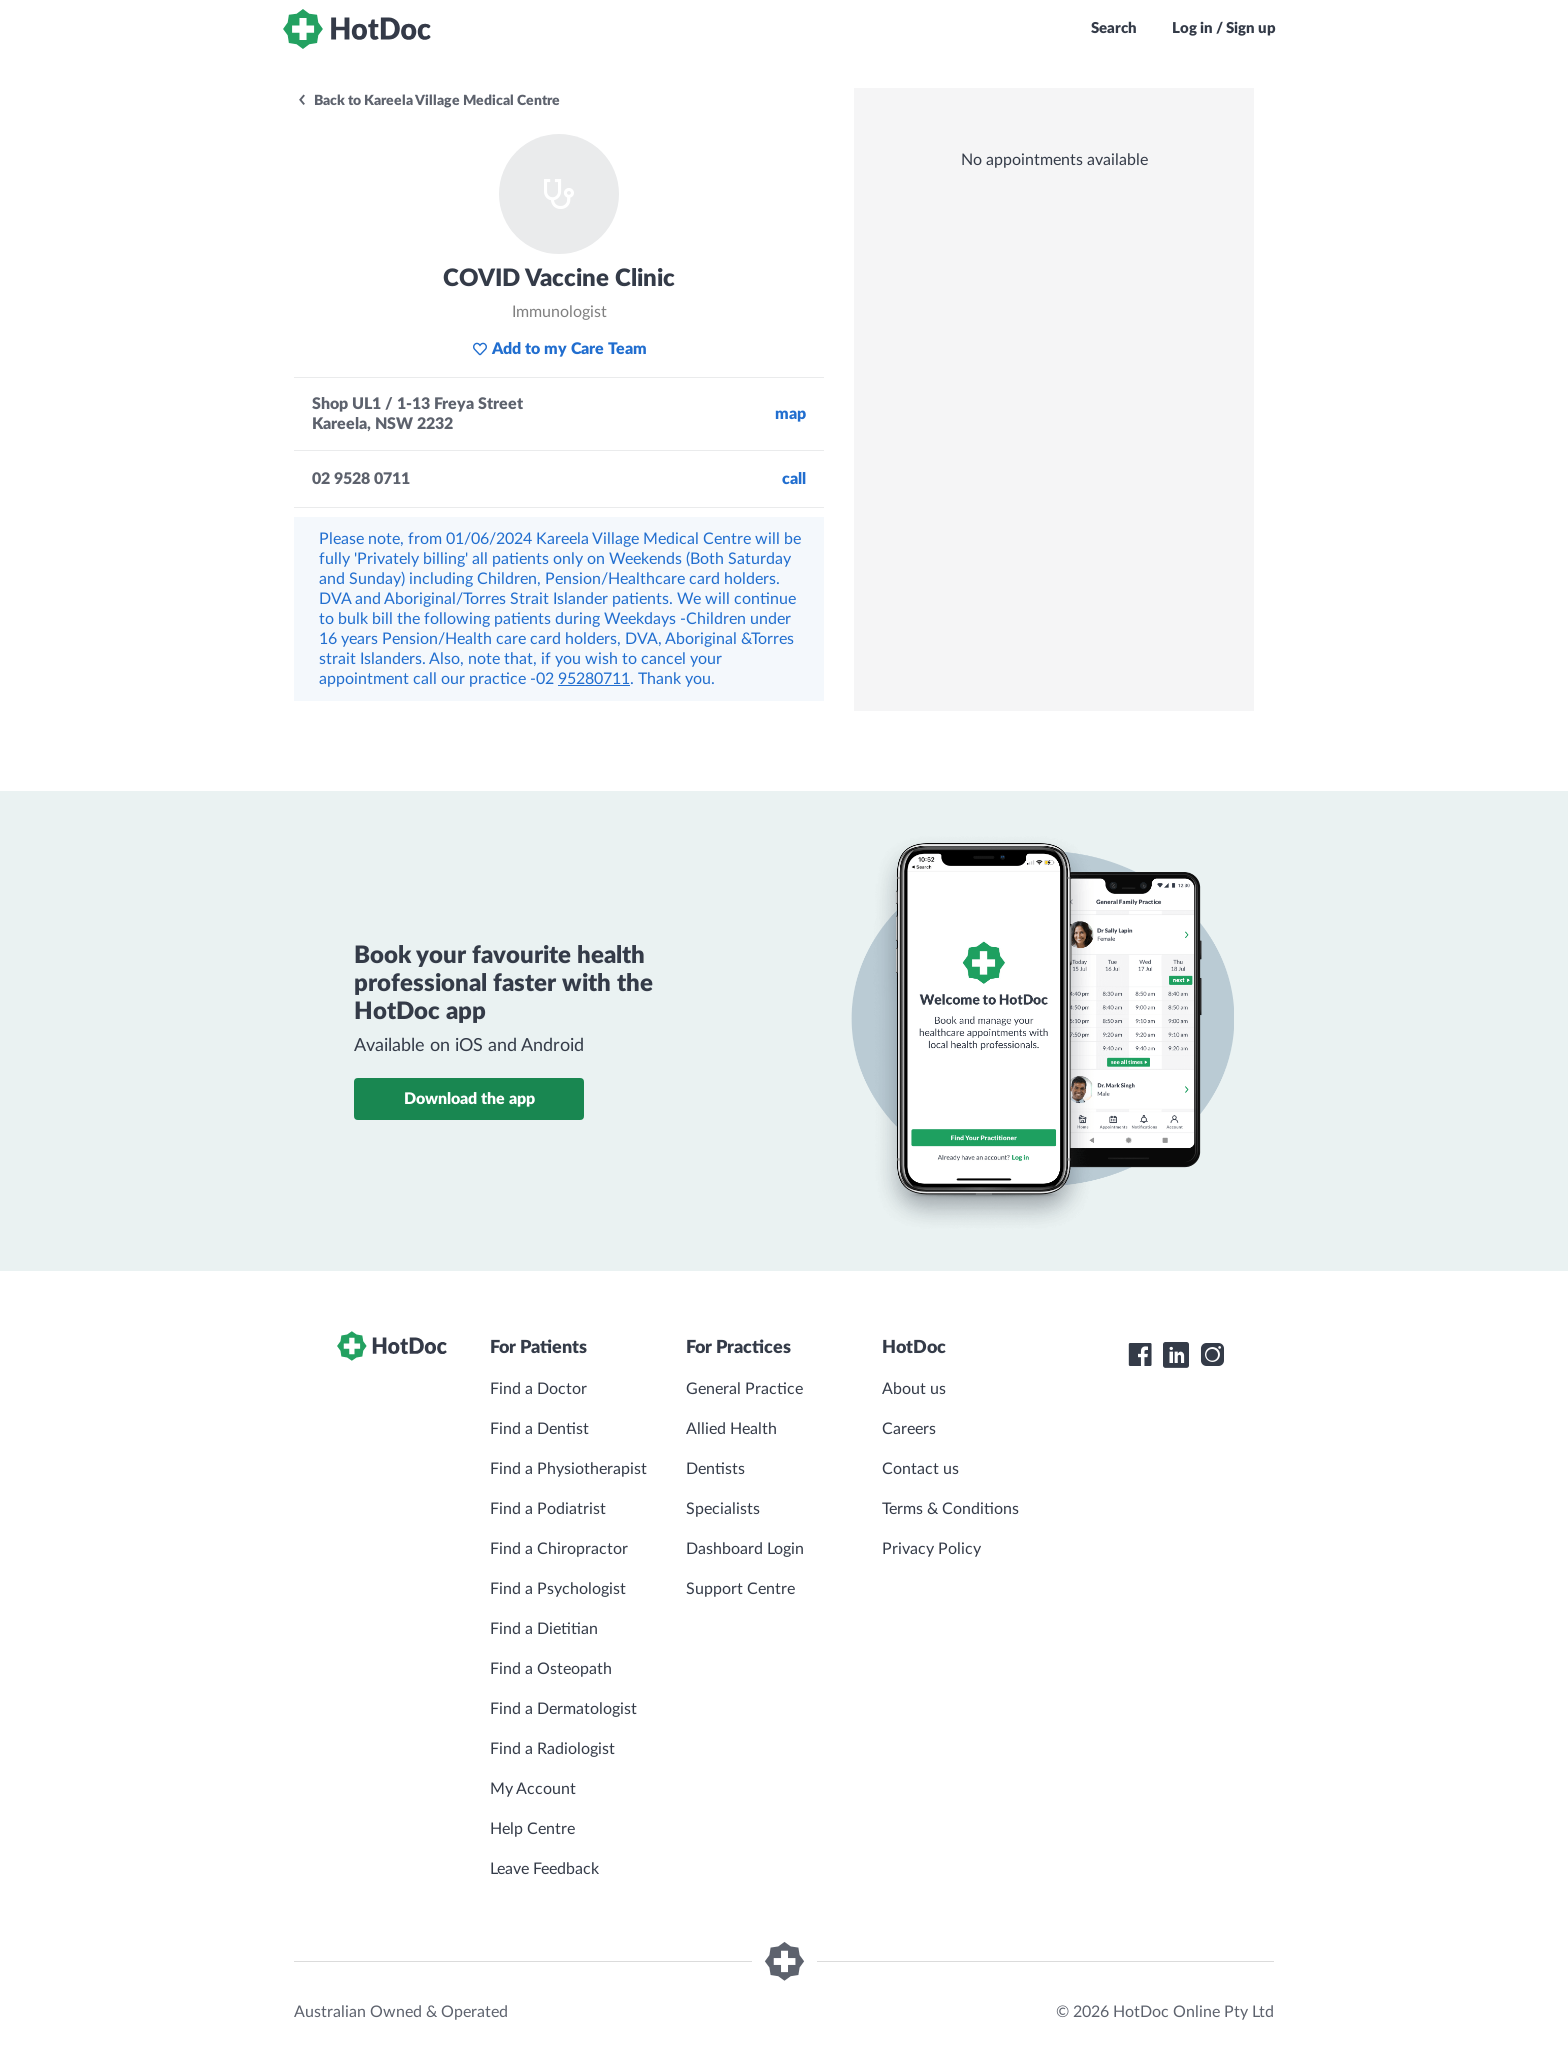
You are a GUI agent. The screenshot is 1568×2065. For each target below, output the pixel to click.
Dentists (715, 1469)
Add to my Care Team (559, 349)
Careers (909, 1429)
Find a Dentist (539, 1429)
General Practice (744, 1389)
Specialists (723, 1509)
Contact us (920, 1469)
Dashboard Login (745, 1549)
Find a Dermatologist (563, 1709)
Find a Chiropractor (559, 1549)
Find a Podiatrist (548, 1509)
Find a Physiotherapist (568, 1469)
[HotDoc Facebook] (1140, 1355)
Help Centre (532, 1829)
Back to (428, 101)
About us (914, 1389)
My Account (533, 1789)
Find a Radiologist (552, 1749)
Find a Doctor (538, 1389)
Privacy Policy (931, 1549)
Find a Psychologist (558, 1589)
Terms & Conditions (950, 1509)
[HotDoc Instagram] (1212, 1355)
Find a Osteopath (551, 1669)
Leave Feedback (544, 1869)
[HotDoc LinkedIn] (1176, 1355)
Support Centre (740, 1589)
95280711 (594, 679)
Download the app (469, 1099)
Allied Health (731, 1429)
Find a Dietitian (544, 1629)
